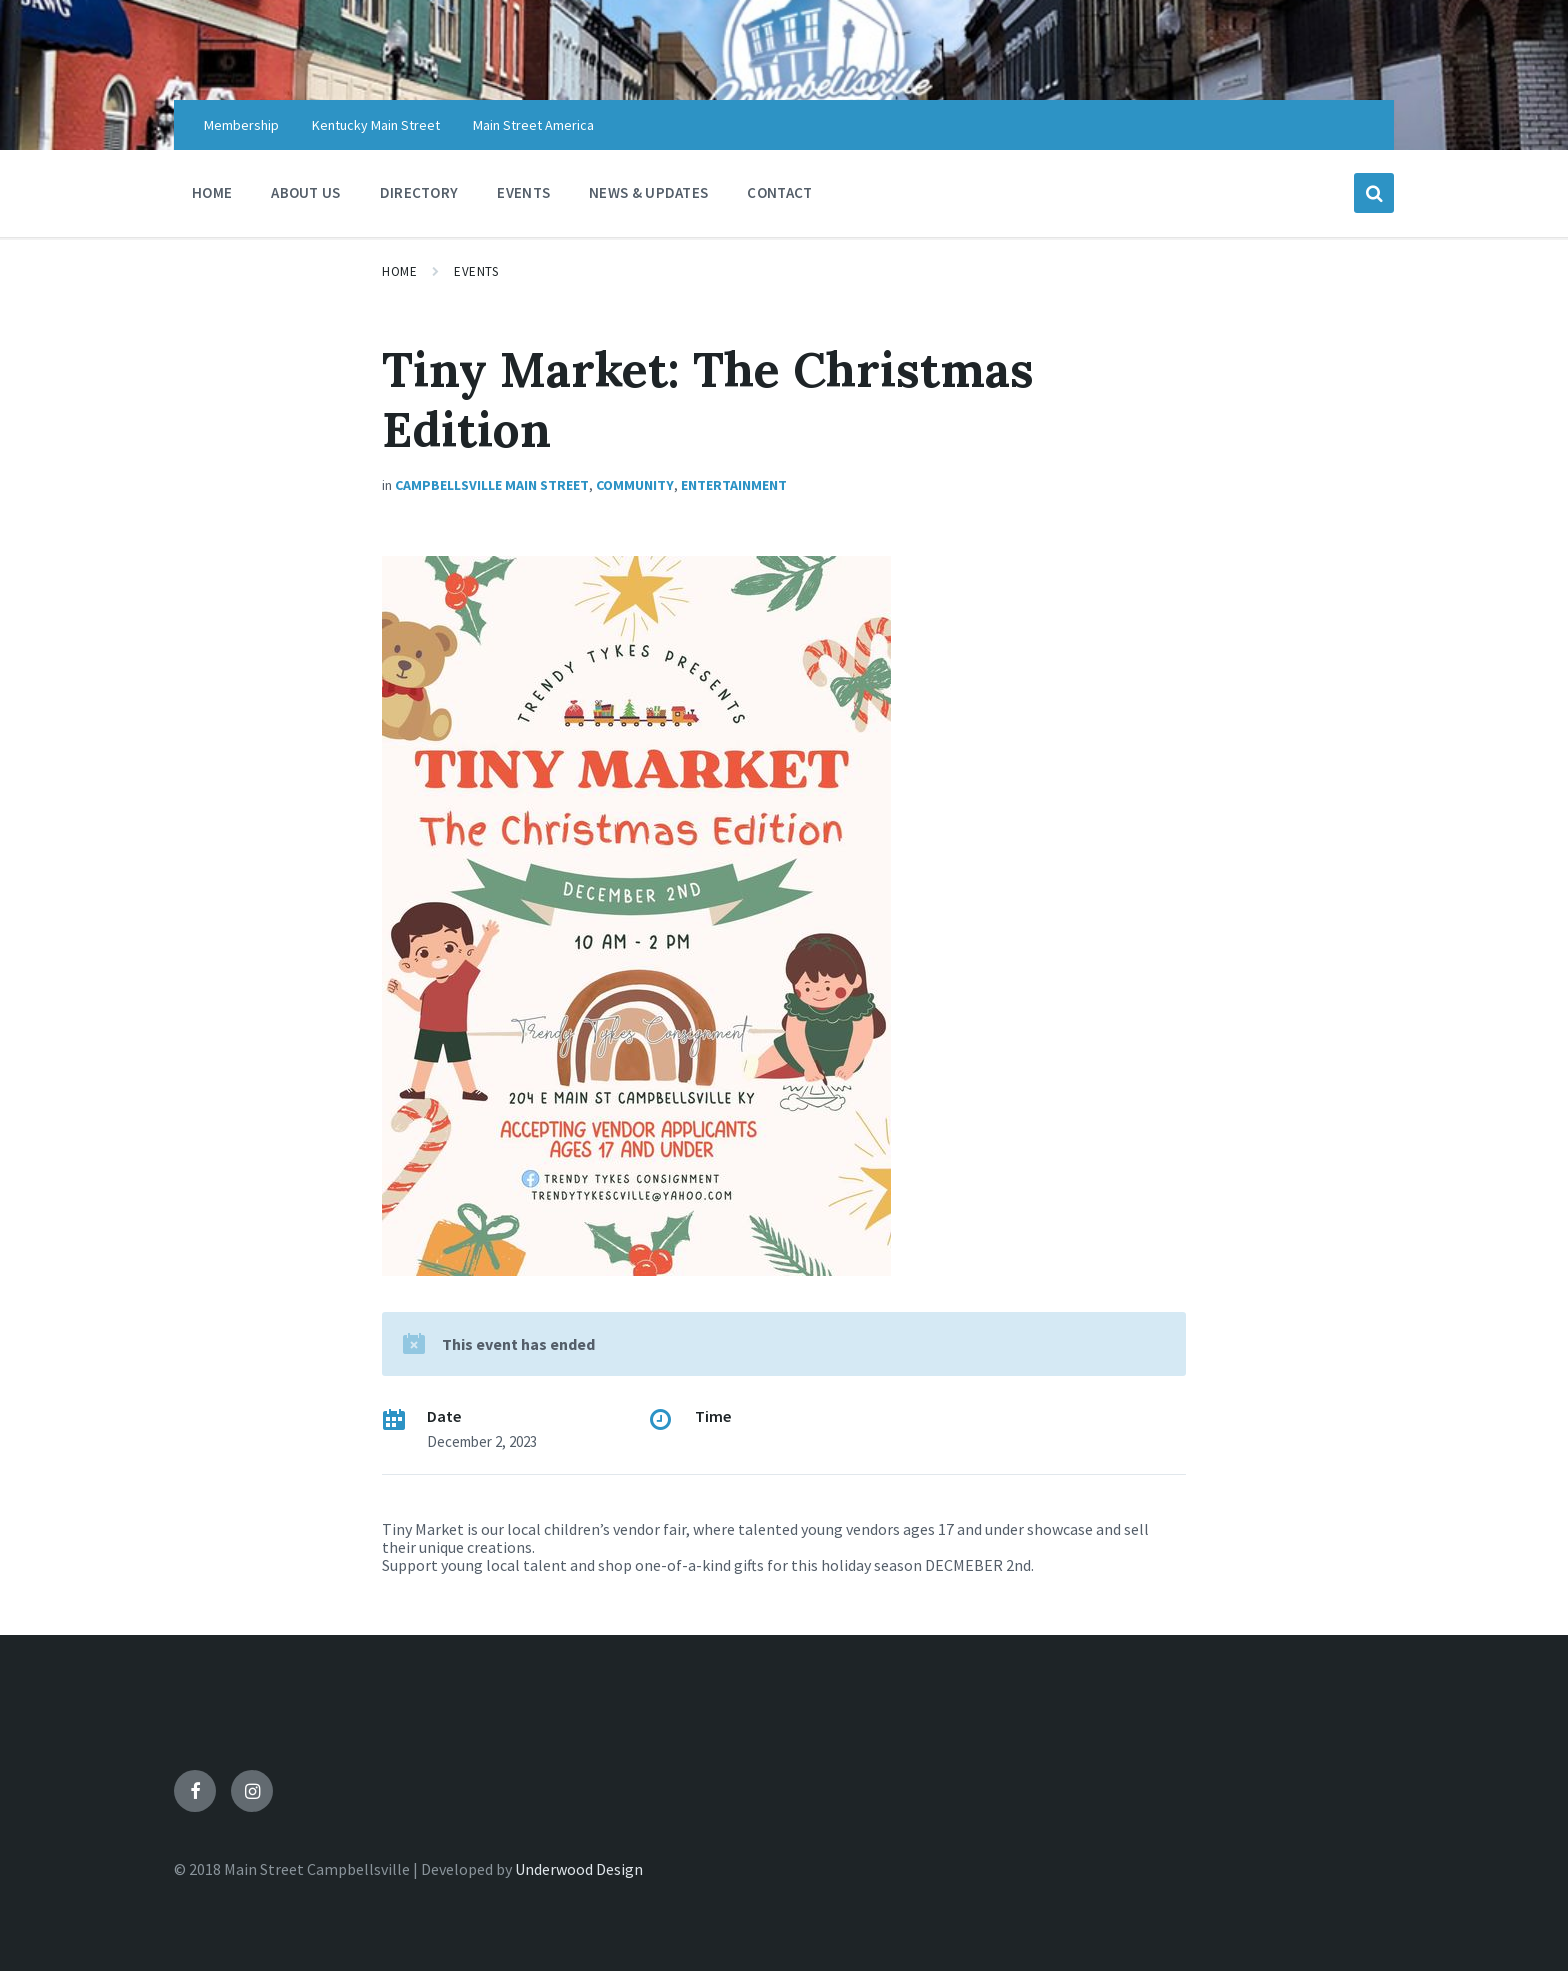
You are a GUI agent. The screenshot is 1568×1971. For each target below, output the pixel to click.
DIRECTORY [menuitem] (419, 192)
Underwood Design (579, 1869)
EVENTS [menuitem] (523, 192)
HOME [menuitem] (212, 192)
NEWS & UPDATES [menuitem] (648, 192)
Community (635, 485)
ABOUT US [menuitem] (305, 192)
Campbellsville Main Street (492, 485)
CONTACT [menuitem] (779, 192)
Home (399, 271)
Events (476, 271)
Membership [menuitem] (241, 125)
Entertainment (734, 485)
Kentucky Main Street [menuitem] (376, 125)
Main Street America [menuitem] (533, 125)
